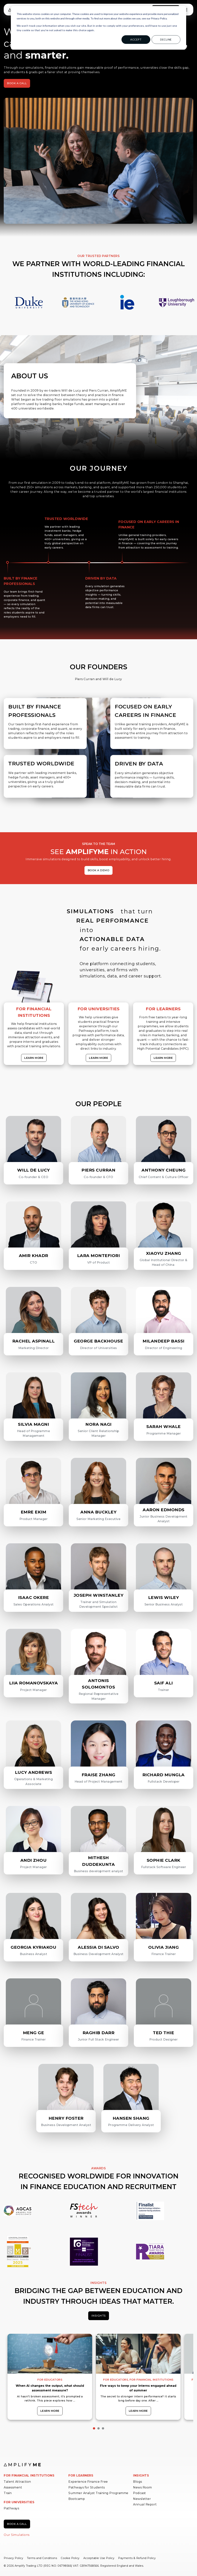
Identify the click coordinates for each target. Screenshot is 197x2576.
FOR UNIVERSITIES (19, 2502)
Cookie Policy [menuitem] (70, 2558)
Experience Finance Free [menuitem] (88, 2481)
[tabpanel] (49, 2377)
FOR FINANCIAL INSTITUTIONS (29, 2475)
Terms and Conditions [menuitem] (42, 2558)
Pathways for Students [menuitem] (86, 2487)
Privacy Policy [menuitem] (13, 2558)
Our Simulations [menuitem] (17, 2535)
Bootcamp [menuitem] (76, 2499)
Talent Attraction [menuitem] (17, 2481)
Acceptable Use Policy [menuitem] (99, 2558)
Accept (135, 39)
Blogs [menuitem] (137, 2481)
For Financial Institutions (151, 2379)
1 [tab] (94, 2428)
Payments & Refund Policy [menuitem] (137, 2558)
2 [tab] (98, 2428)
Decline (166, 39)
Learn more (49, 2411)
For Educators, (116, 2379)
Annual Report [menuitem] (145, 2504)
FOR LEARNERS (80, 2475)
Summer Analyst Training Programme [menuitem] (98, 2493)
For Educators (49, 2379)
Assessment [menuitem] (13, 2487)
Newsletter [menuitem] (142, 2499)
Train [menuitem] (8, 2493)
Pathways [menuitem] (11, 2508)
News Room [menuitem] (142, 2487)
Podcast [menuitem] (139, 2493)
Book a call (17, 83)
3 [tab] (103, 2428)
